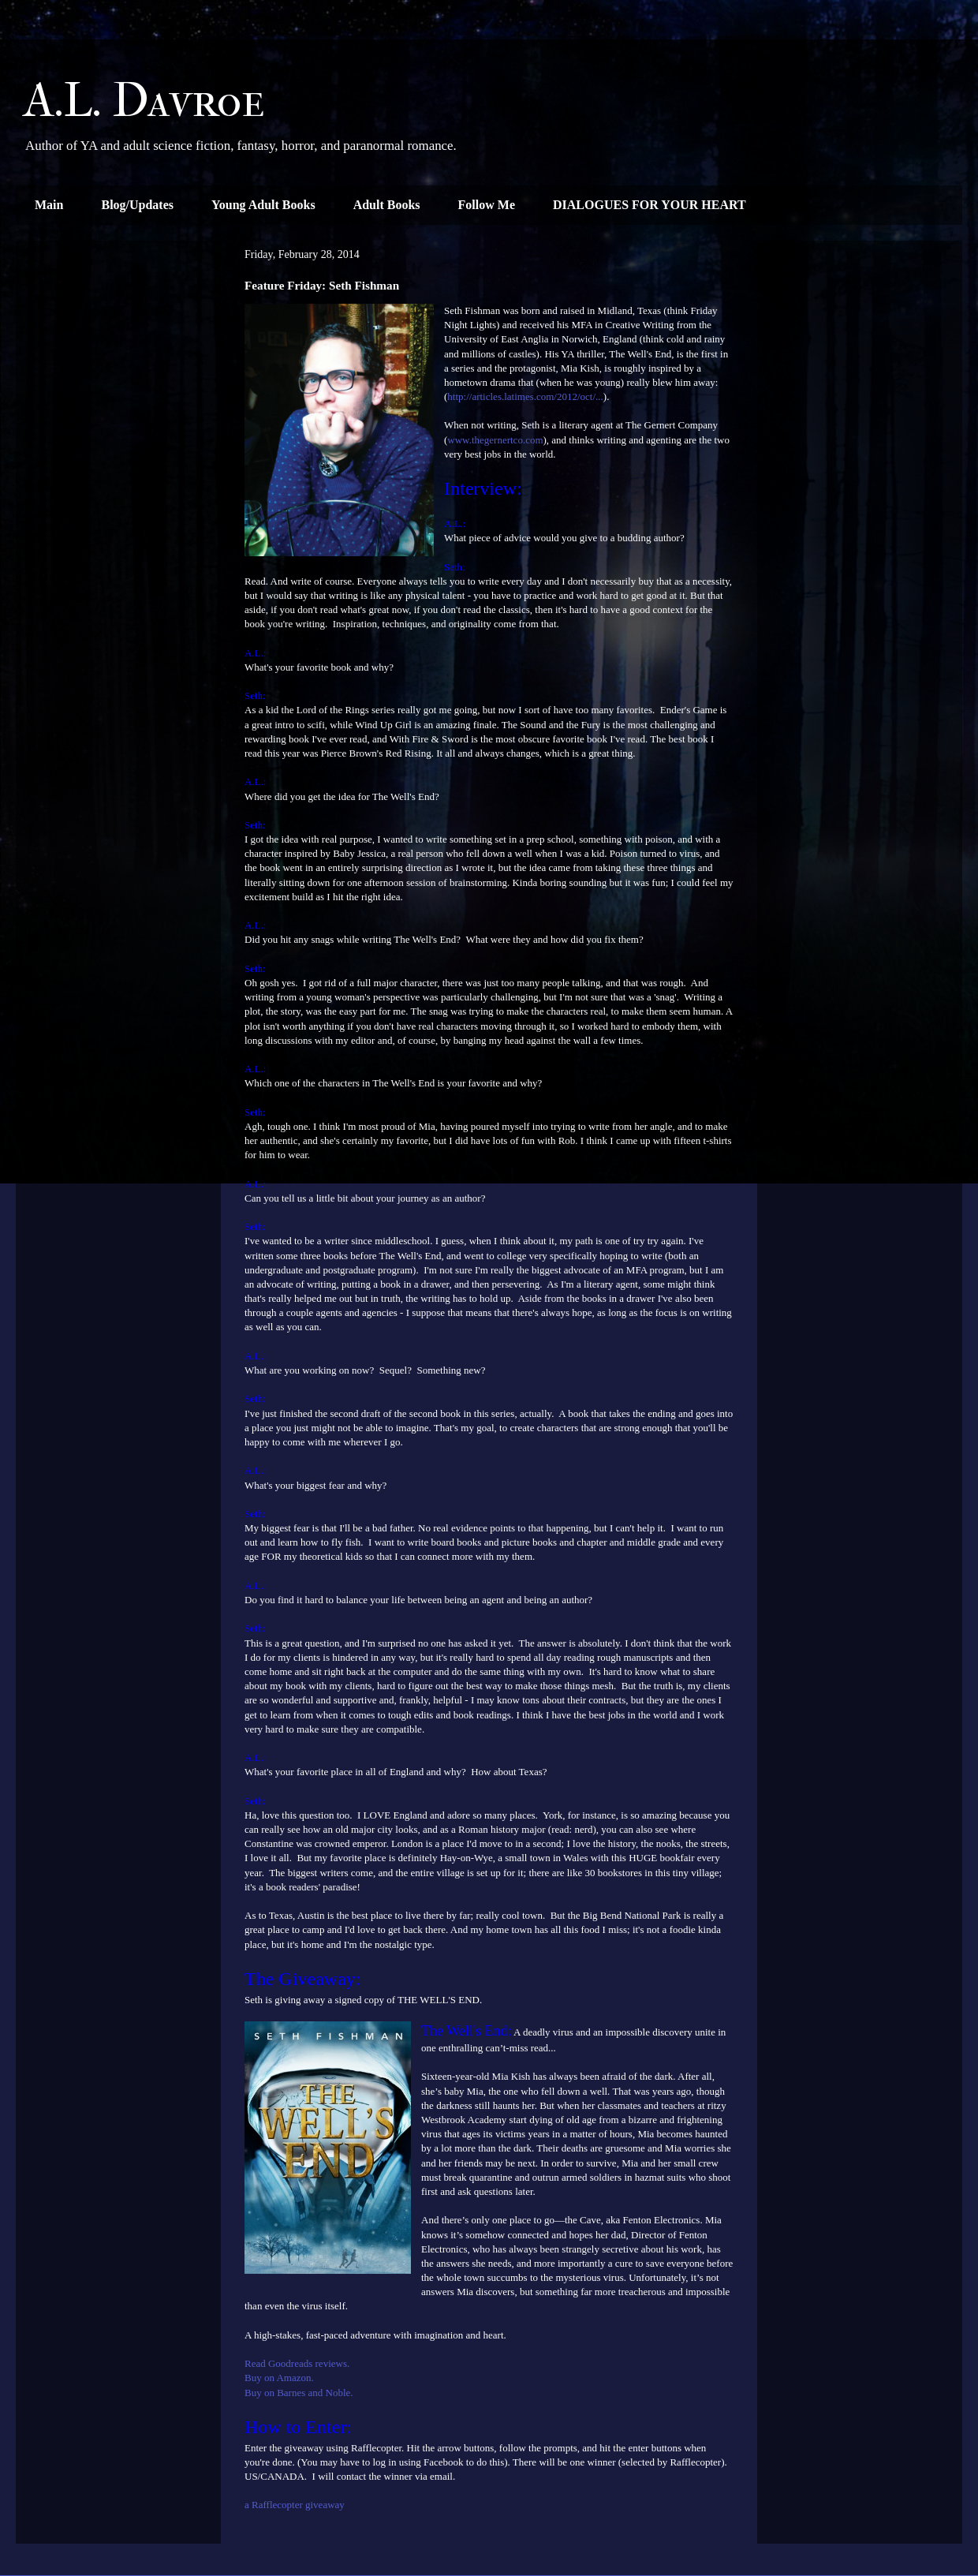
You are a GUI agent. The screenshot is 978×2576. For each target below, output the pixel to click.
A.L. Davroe (144, 101)
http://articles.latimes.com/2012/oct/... (525, 396)
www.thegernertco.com (495, 440)
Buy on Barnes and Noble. (298, 2392)
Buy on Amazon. (279, 2377)
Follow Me (486, 204)
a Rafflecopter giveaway (294, 2505)
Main (49, 204)
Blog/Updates (137, 204)
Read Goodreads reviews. (296, 2363)
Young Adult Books (263, 204)
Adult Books (386, 204)
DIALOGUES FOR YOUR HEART (649, 204)
